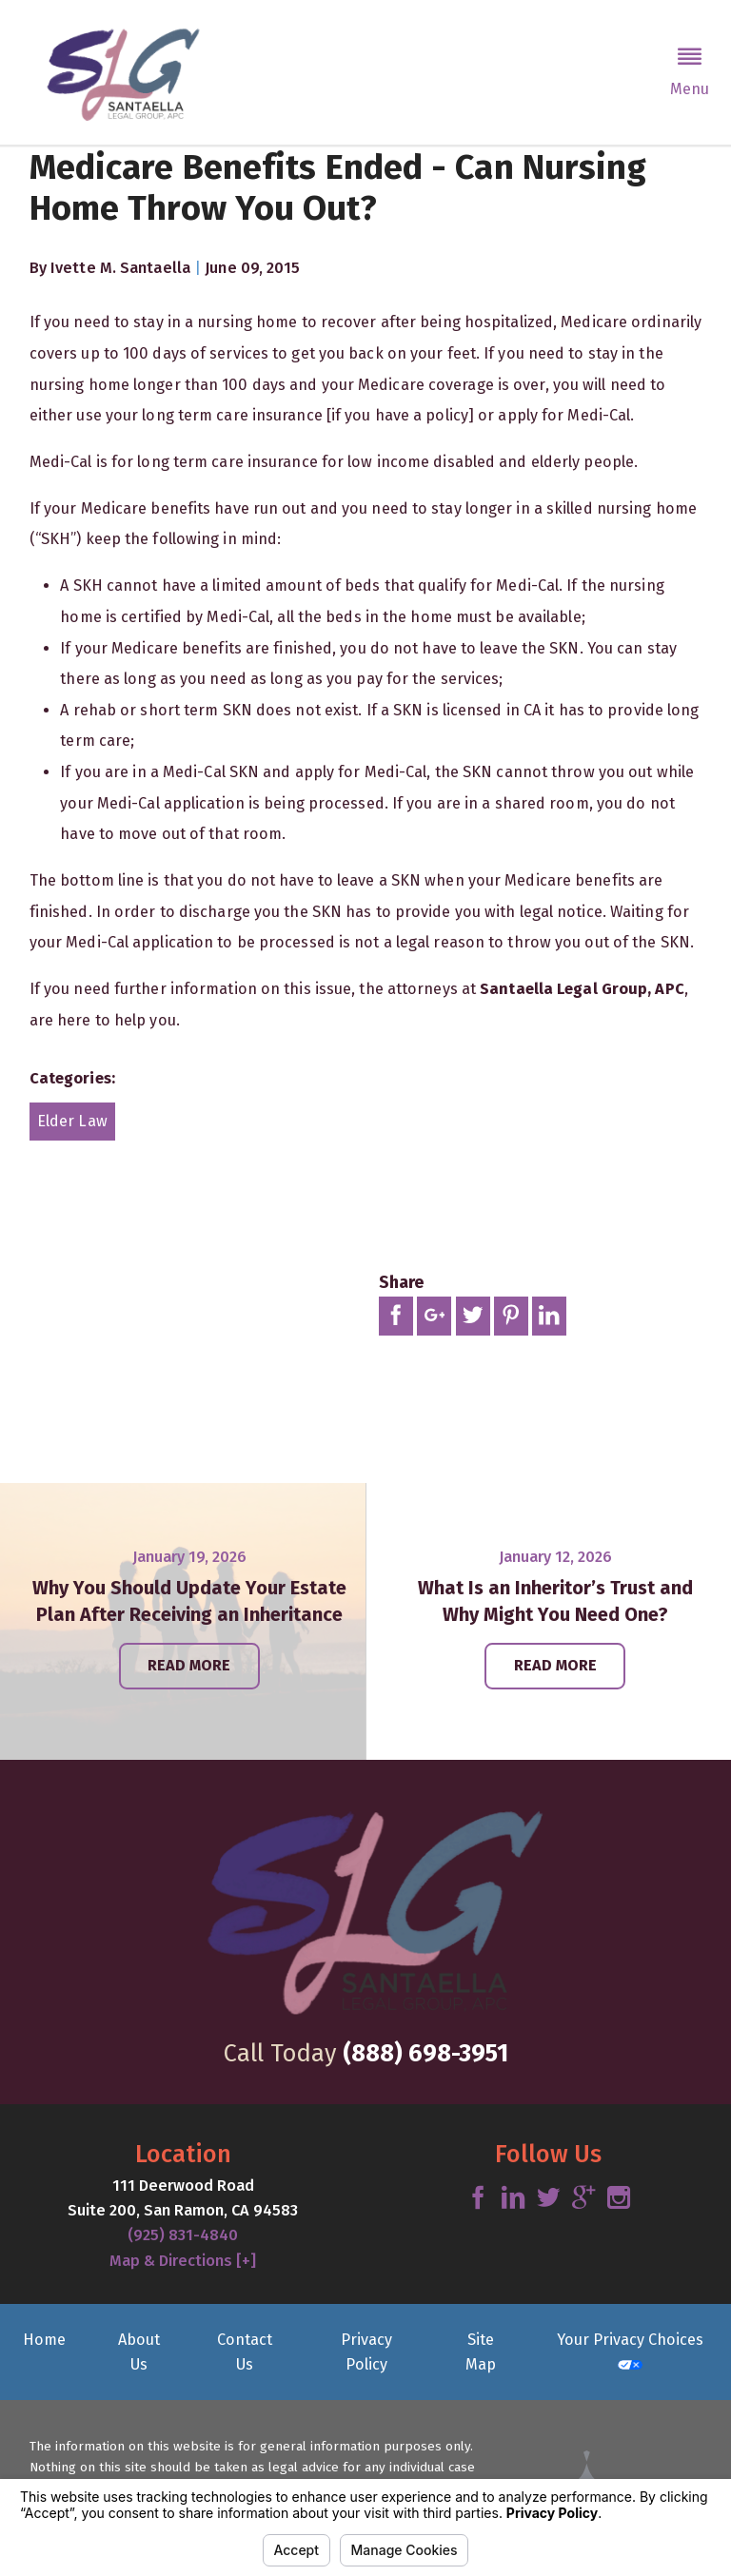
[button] (690, 72)
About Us (139, 2352)
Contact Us (244, 2352)
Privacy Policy (366, 2352)
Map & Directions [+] (182, 2261)
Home (44, 2340)
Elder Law (72, 1121)
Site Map (480, 2352)
